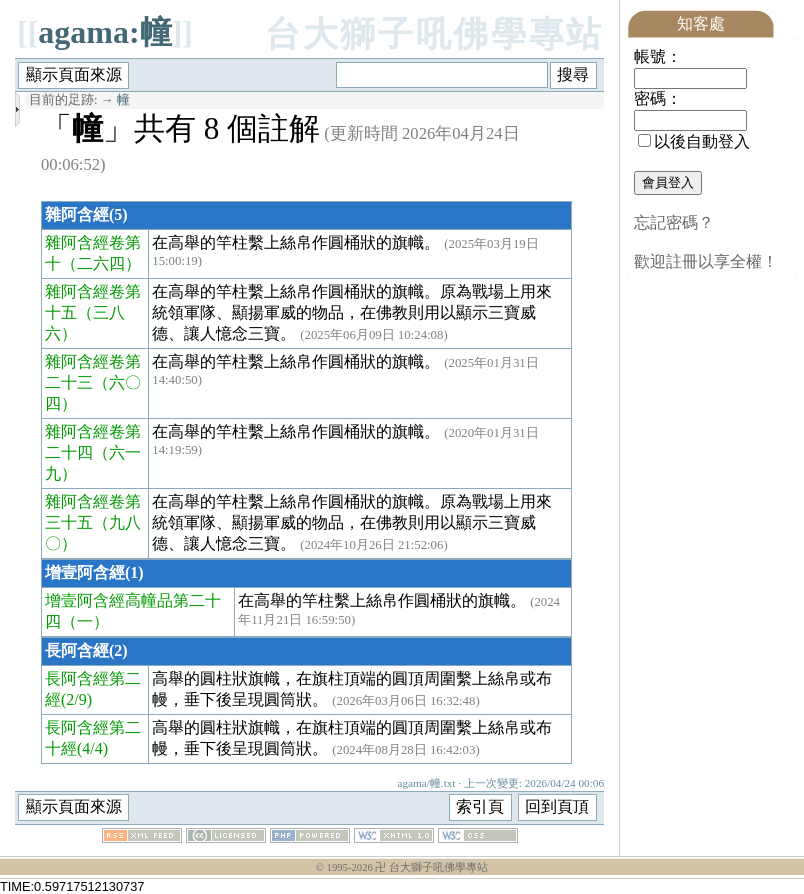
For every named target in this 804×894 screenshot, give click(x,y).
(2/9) (76, 699)
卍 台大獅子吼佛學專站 (431, 867)
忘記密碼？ (674, 222)
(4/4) (92, 748)
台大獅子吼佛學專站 (434, 34)
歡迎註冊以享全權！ (706, 261)
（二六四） (101, 263)
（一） (85, 621)
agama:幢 (104, 32)
